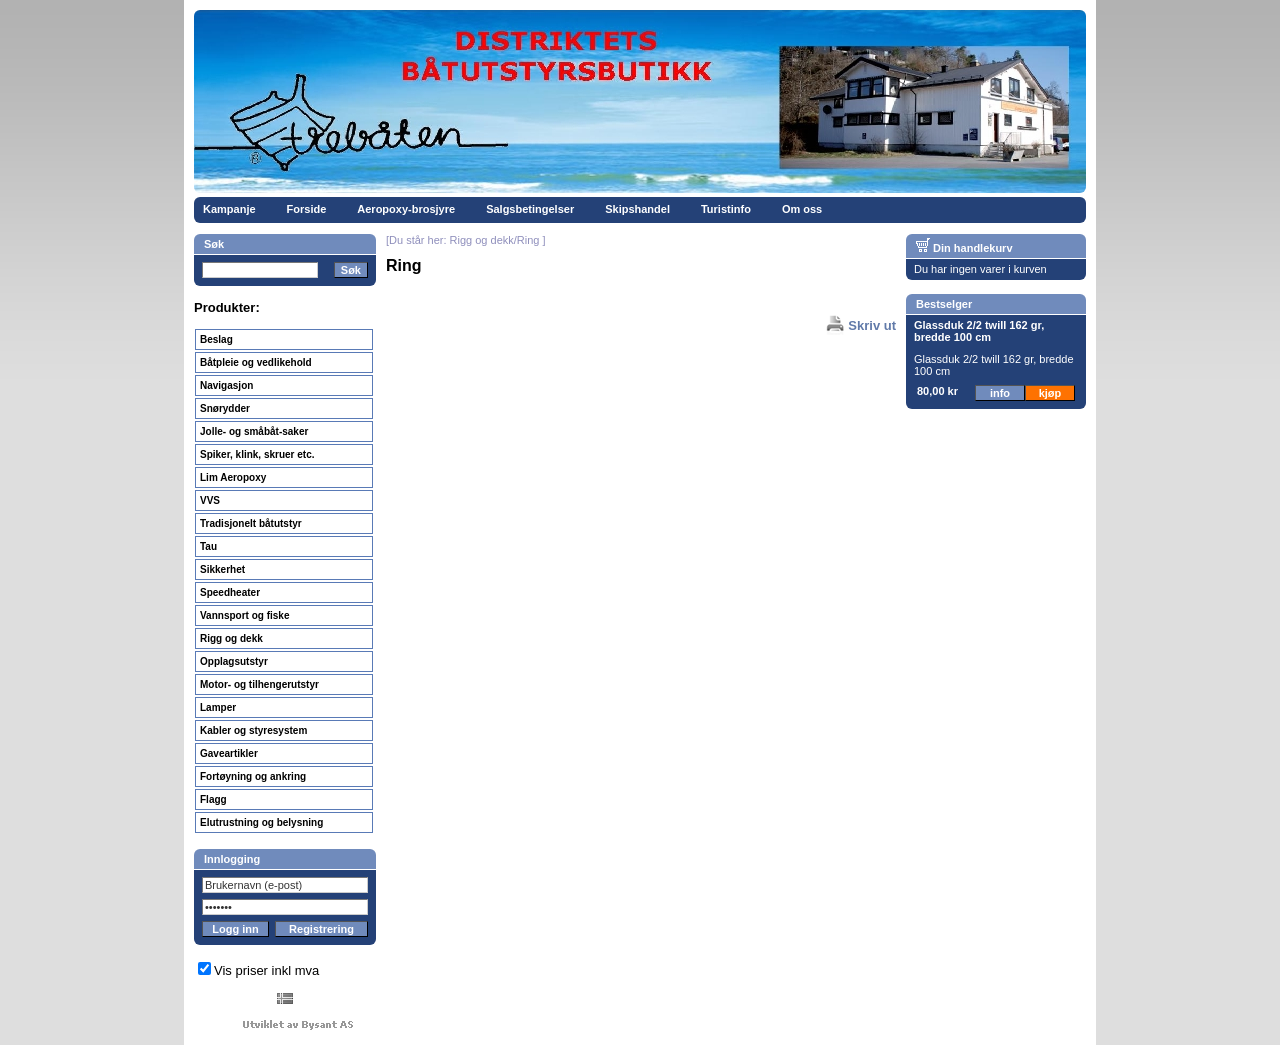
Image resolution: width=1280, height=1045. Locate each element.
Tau (208, 546)
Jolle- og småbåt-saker (254, 431)
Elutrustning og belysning (261, 822)
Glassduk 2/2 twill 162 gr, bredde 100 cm (979, 331)
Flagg (213, 799)
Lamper (218, 707)
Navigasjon (226, 385)
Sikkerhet (222, 569)
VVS (210, 500)
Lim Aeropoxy (233, 477)
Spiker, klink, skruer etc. (257, 454)
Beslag (216, 339)
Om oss (802, 209)
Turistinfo (726, 209)
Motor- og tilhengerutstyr (259, 684)
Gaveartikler (229, 753)
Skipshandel (637, 209)
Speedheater (230, 592)
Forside (307, 209)
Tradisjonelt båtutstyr (251, 523)
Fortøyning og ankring (253, 776)
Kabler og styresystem (253, 730)
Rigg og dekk (231, 638)
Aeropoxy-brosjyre (406, 209)
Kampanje (229, 209)
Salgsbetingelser (530, 209)
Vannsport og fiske (244, 615)
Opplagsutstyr (234, 661)
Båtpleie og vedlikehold (256, 362)
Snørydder (225, 408)
